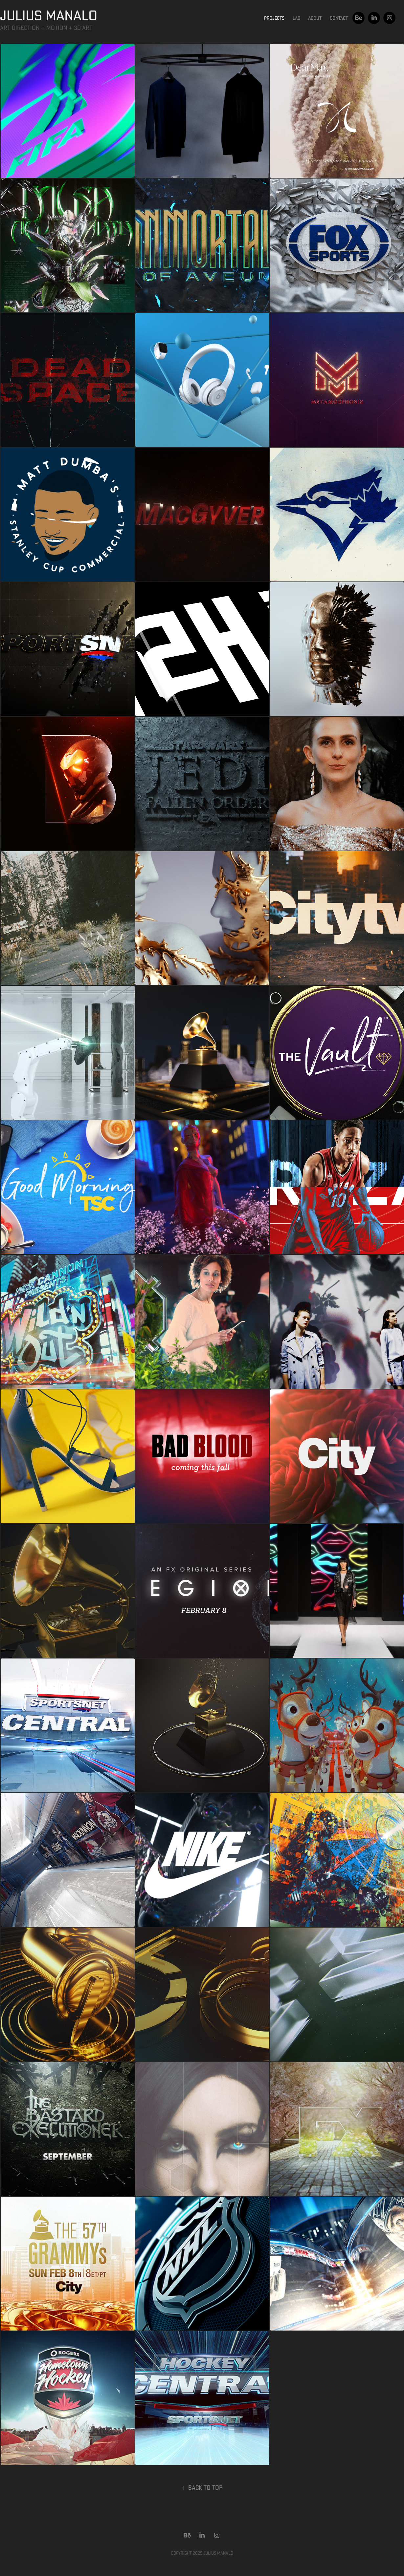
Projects (274, 18)
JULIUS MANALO (48, 15)
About (315, 18)
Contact (339, 18)
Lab (296, 18)
